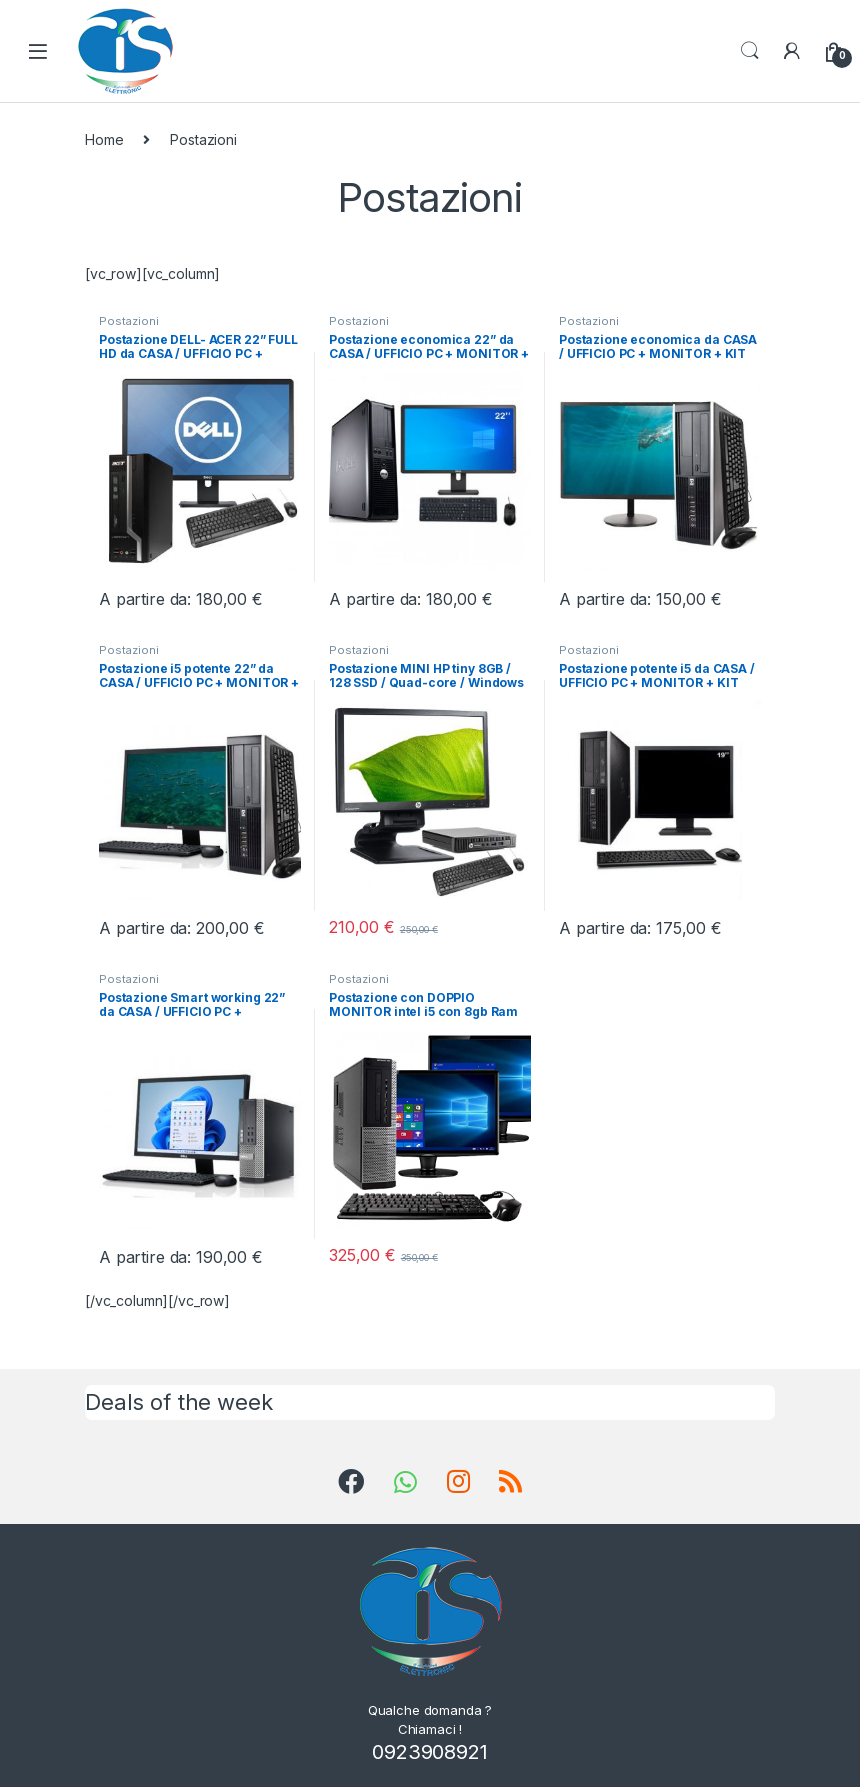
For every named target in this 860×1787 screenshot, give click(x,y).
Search (750, 51)
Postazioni (129, 321)
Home (104, 139)
